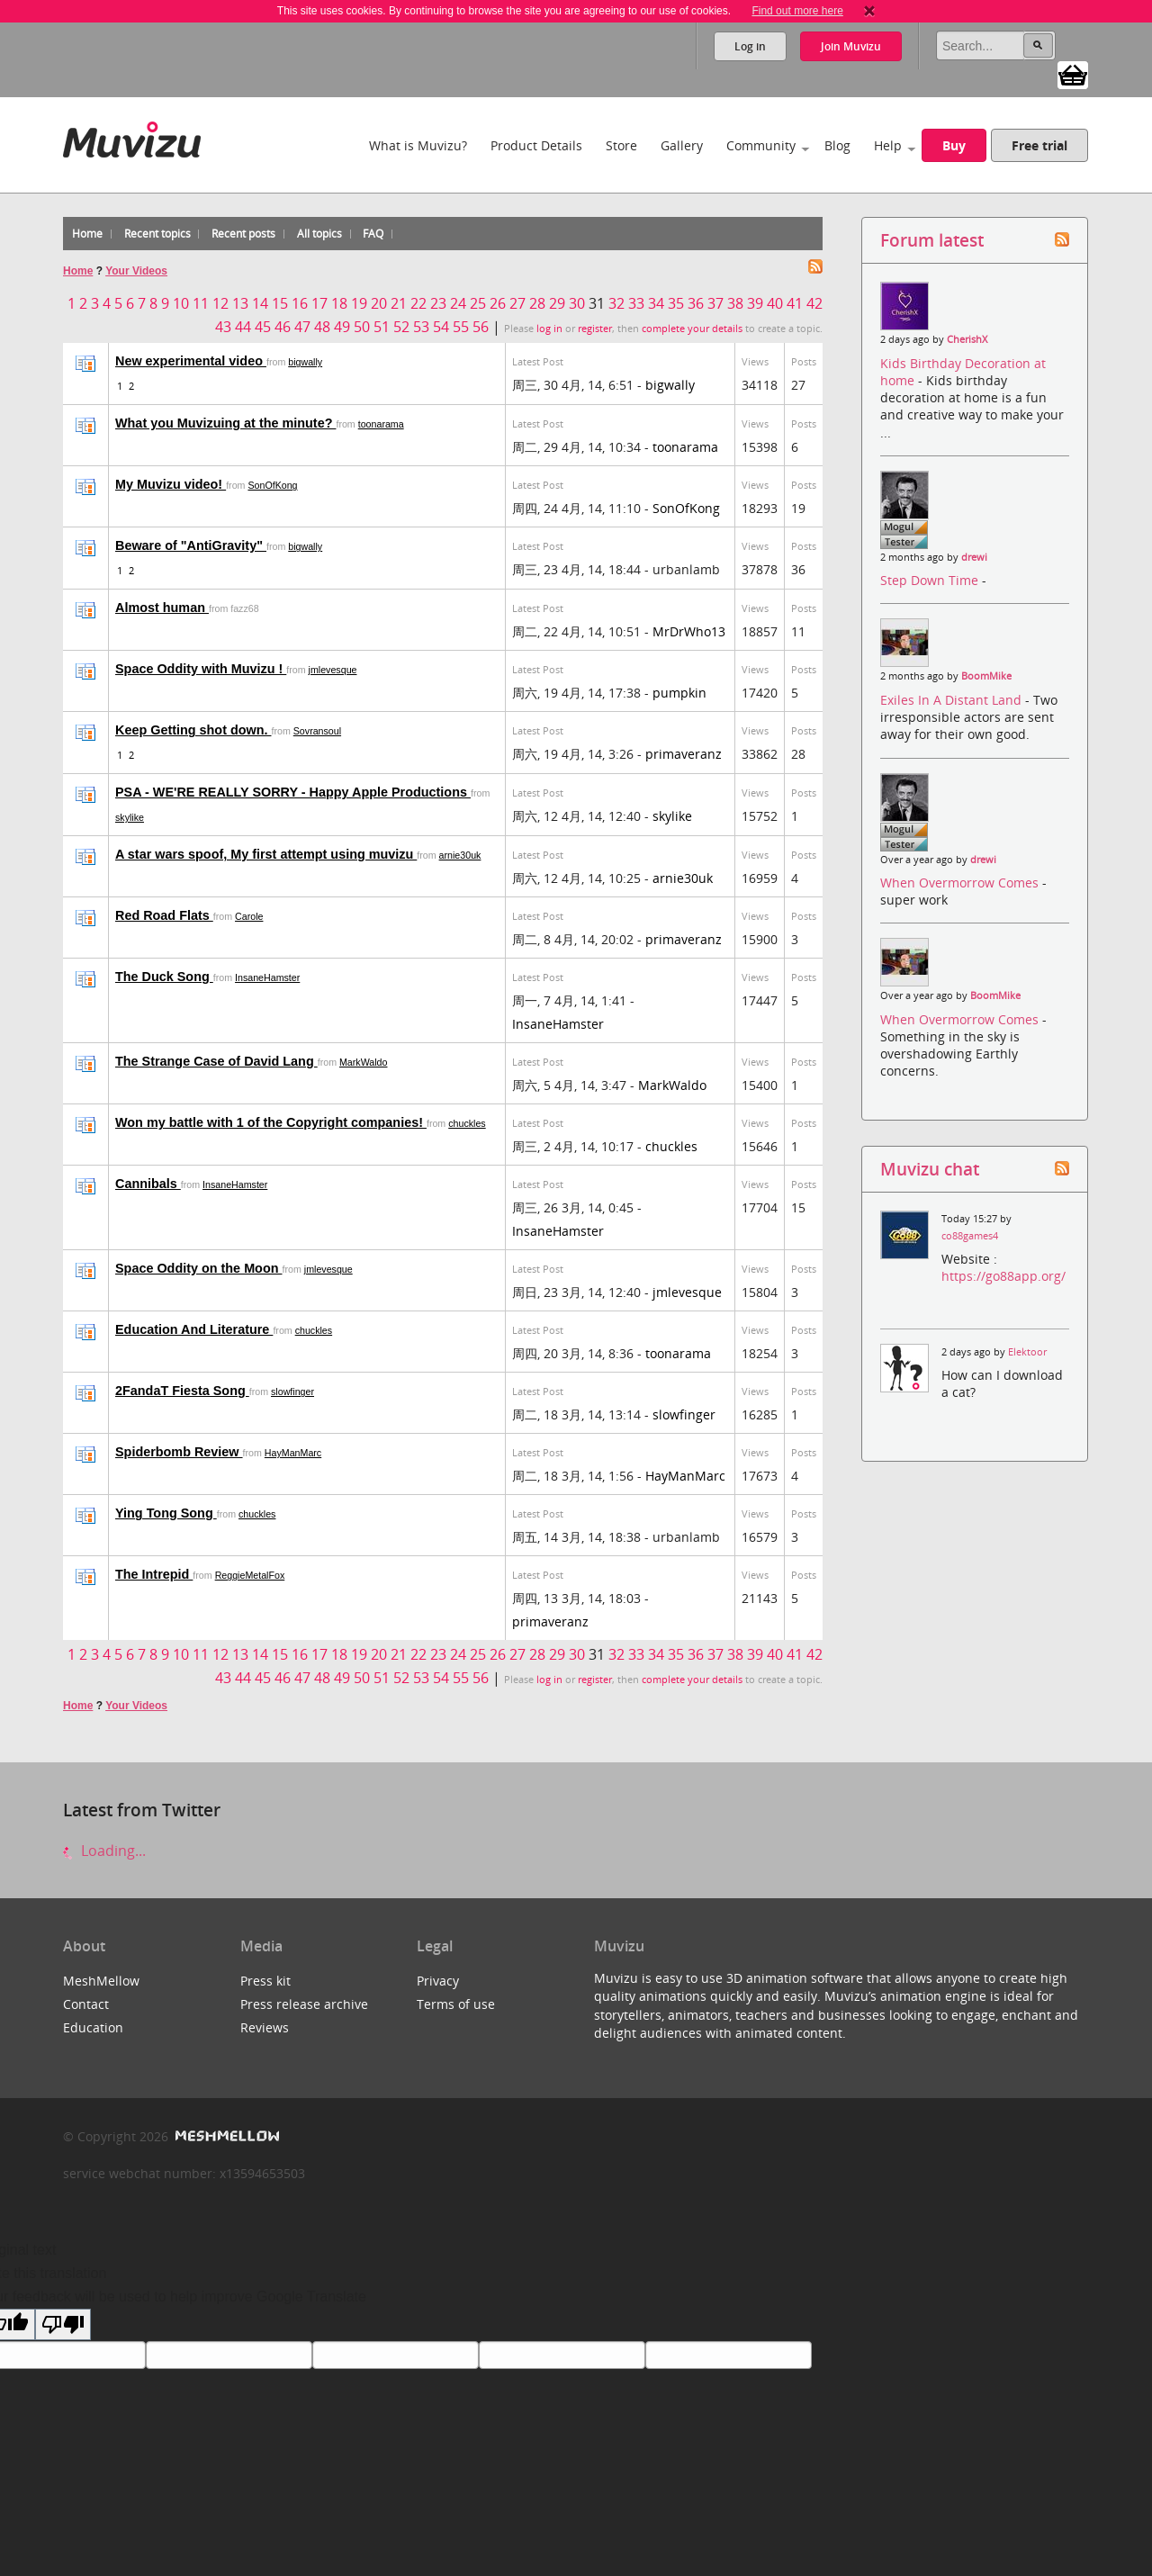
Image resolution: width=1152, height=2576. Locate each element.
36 (696, 303)
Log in (750, 46)
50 (362, 327)
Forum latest (932, 240)
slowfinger (292, 1391)
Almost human (162, 607)
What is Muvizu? (418, 145)
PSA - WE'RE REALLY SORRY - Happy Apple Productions (293, 792)
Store (621, 145)
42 (814, 303)
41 (795, 303)
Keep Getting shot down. (193, 730)
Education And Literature (194, 1329)
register (595, 328)
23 (438, 303)
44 (243, 327)
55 (461, 327)
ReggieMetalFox (250, 1575)
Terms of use (456, 2004)
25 (478, 303)
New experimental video (190, 361)
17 (319, 303)
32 (616, 303)
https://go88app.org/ (1003, 1275)
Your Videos (136, 271)
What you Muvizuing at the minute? (225, 423)
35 (676, 303)
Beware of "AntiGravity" (190, 545)
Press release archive (304, 2004)
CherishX (967, 339)
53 (421, 327)
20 (379, 303)
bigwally (305, 361)
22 (418, 303)
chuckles (466, 1123)
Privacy (438, 1980)
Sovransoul (317, 730)
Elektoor (1027, 1352)
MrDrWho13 (688, 631)
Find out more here (797, 11)
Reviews (264, 2027)
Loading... (104, 1850)
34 (656, 303)
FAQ (373, 233)
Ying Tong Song (166, 1513)
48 (322, 327)
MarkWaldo (363, 1062)
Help (888, 145)
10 (181, 303)
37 (715, 303)
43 (223, 327)
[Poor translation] (63, 2324)
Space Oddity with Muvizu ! (200, 669)
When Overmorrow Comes (961, 882)
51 (382, 327)
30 (577, 303)
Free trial (1039, 145)
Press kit (265, 1980)
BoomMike (986, 676)
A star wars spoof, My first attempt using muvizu (266, 854)
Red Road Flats (164, 915)
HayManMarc (293, 1452)
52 (401, 327)
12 (220, 303)
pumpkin (679, 692)
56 (480, 327)
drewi (974, 557)
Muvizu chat (929, 1168)
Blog (837, 145)
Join (851, 46)
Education (93, 2027)
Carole (249, 916)
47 (302, 327)
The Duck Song (164, 976)
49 (342, 327)
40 (775, 303)
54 (441, 327)
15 (280, 303)
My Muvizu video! (170, 484)
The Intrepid (154, 1574)
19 (359, 303)
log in (549, 328)
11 (201, 303)
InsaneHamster (267, 977)
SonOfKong (272, 485)
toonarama (381, 424)
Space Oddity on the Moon (198, 1268)
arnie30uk (460, 855)
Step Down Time (931, 580)
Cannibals (148, 1183)
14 (260, 303)
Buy (954, 145)
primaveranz (683, 753)
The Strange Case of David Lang (216, 1061)
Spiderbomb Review (179, 1452)
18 (339, 303)
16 (300, 303)
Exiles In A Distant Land (952, 699)
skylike (129, 817)
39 (755, 303)
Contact (86, 2004)
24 (458, 303)
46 (282, 327)
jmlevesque (333, 669)
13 (240, 303)
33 (636, 303)
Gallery (682, 145)
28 (537, 303)
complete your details (692, 328)
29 (557, 303)
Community (761, 145)
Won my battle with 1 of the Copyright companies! (271, 1122)
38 (735, 303)
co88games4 (969, 1235)
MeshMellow (101, 1980)
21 (399, 303)
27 (517, 303)
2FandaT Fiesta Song (182, 1390)
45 (263, 327)
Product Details (536, 145)
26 (498, 303)
